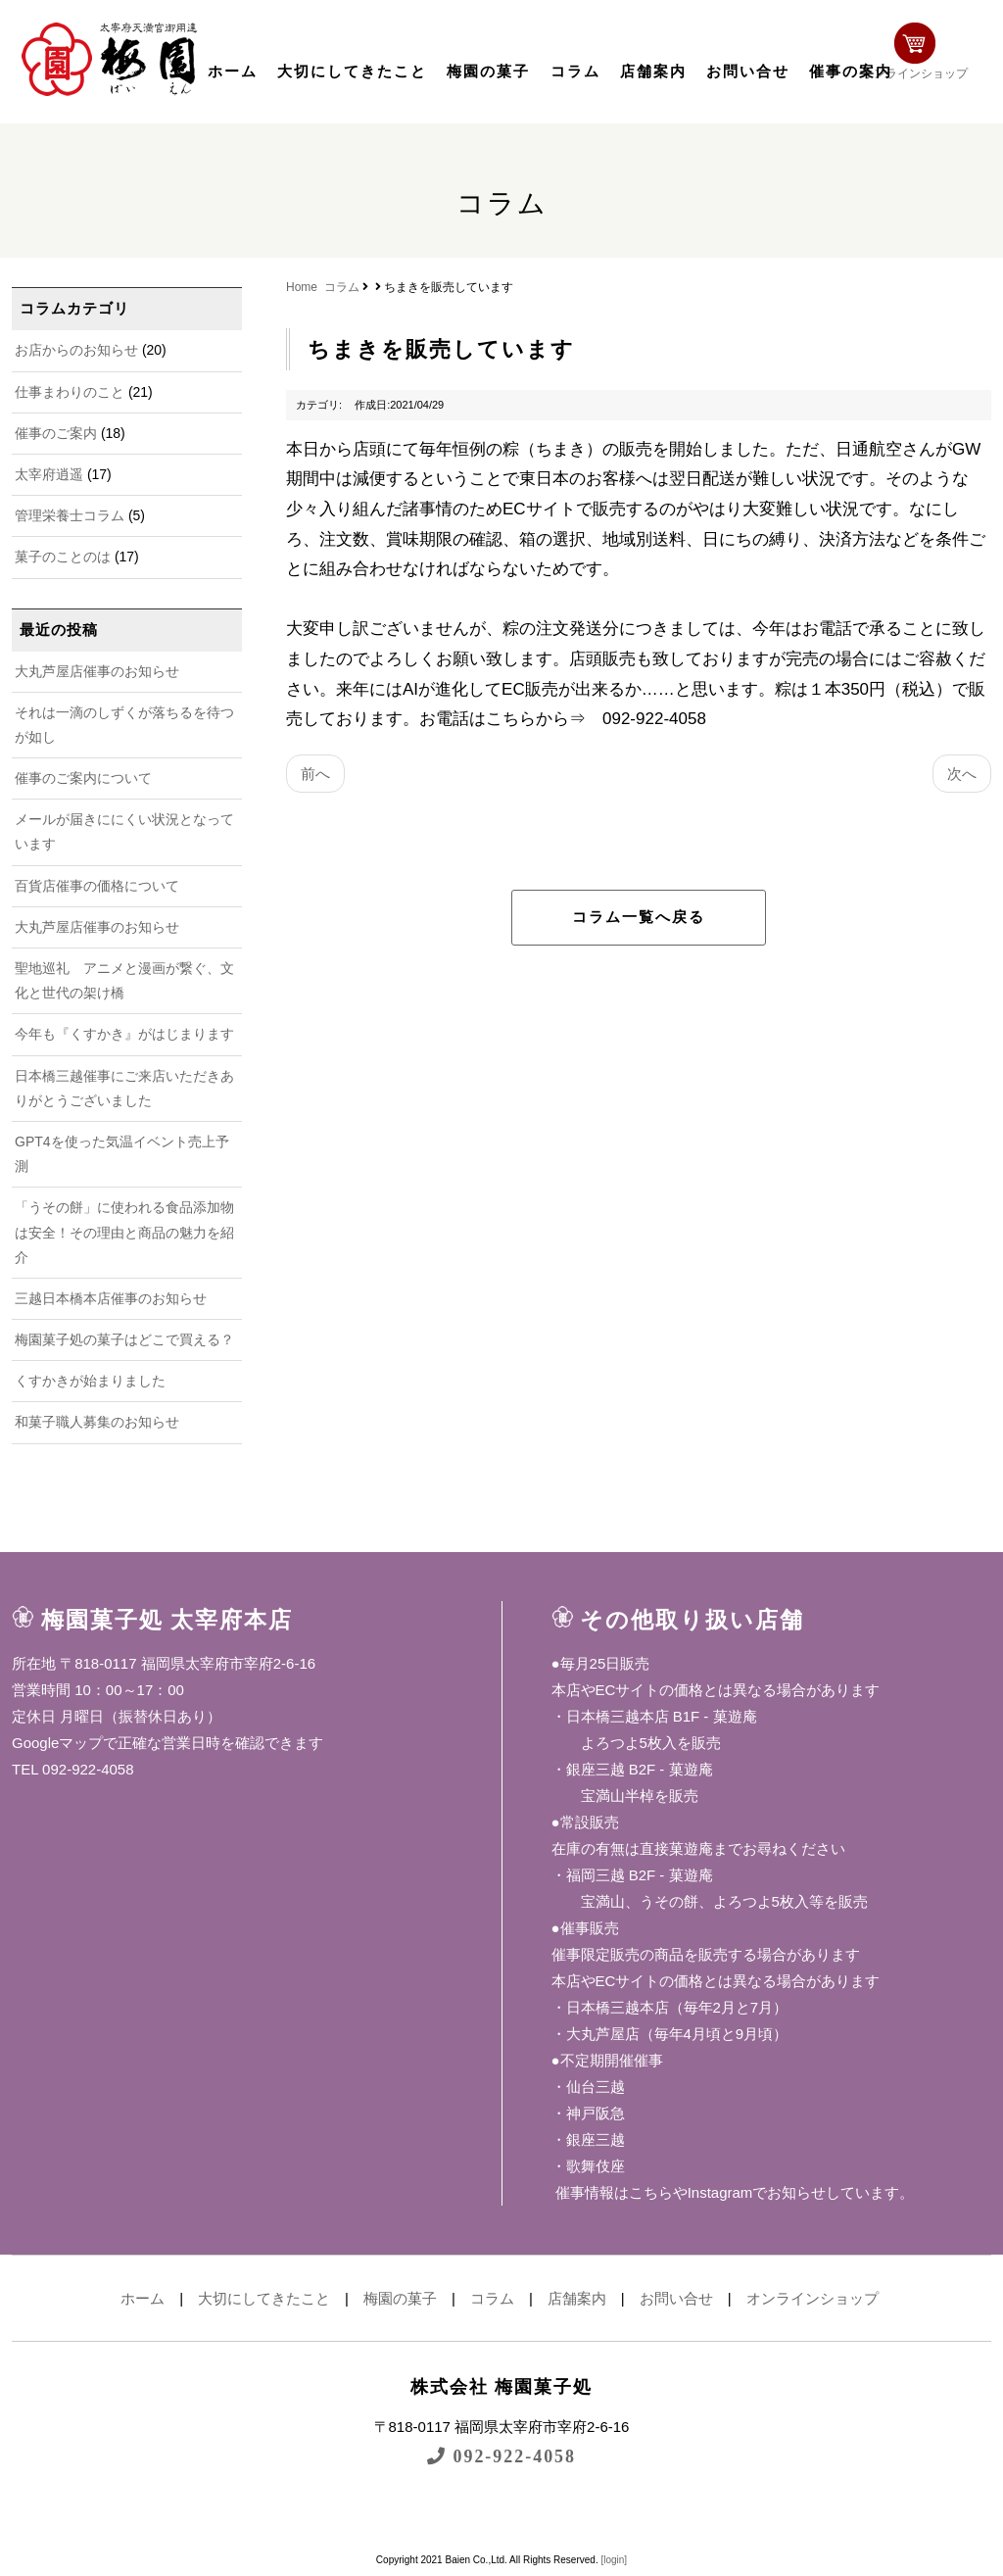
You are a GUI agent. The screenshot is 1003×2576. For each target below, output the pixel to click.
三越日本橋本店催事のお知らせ (111, 1298)
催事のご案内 (56, 433)
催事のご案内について (83, 778)
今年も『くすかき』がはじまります (124, 1034)
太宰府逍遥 (49, 474)
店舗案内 (653, 71)
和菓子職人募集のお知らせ (97, 1422)
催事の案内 (850, 71)
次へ (962, 773)
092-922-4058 (501, 2456)
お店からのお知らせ (76, 350)
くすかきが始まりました (90, 1380)
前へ (315, 773)
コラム (575, 71)
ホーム (233, 71)
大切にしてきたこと (352, 71)
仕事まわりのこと (69, 392)
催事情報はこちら (612, 2192)
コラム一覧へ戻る (638, 917)
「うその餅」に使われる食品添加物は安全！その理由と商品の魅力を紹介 (124, 1231)
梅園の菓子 (488, 71)
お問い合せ (747, 71)
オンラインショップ (928, 56)
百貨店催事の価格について (97, 886)
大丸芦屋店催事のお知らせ (97, 671)
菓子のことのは (63, 556)
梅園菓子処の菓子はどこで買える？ (124, 1339)
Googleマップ (57, 1742)
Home (301, 287)
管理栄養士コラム (69, 515)
